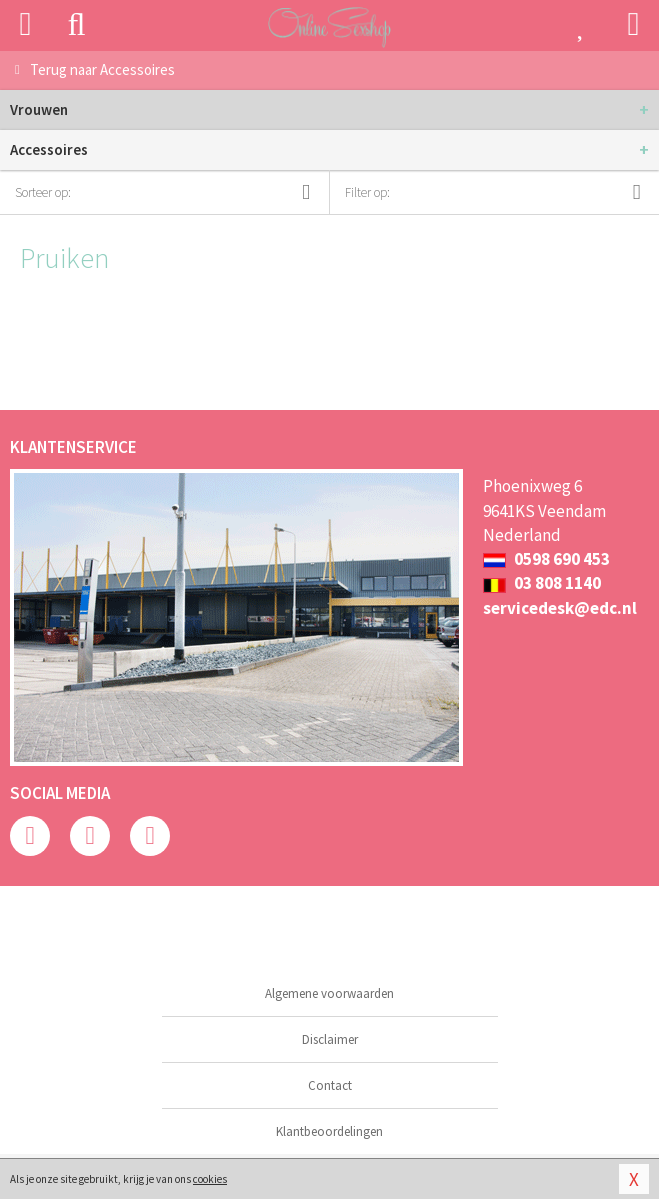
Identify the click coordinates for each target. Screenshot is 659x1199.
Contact (330, 1085)
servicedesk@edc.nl (560, 608)
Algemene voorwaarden (329, 993)
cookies (210, 1179)
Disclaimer (330, 1039)
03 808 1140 (542, 583)
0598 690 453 (546, 559)
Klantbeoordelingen (329, 1131)
